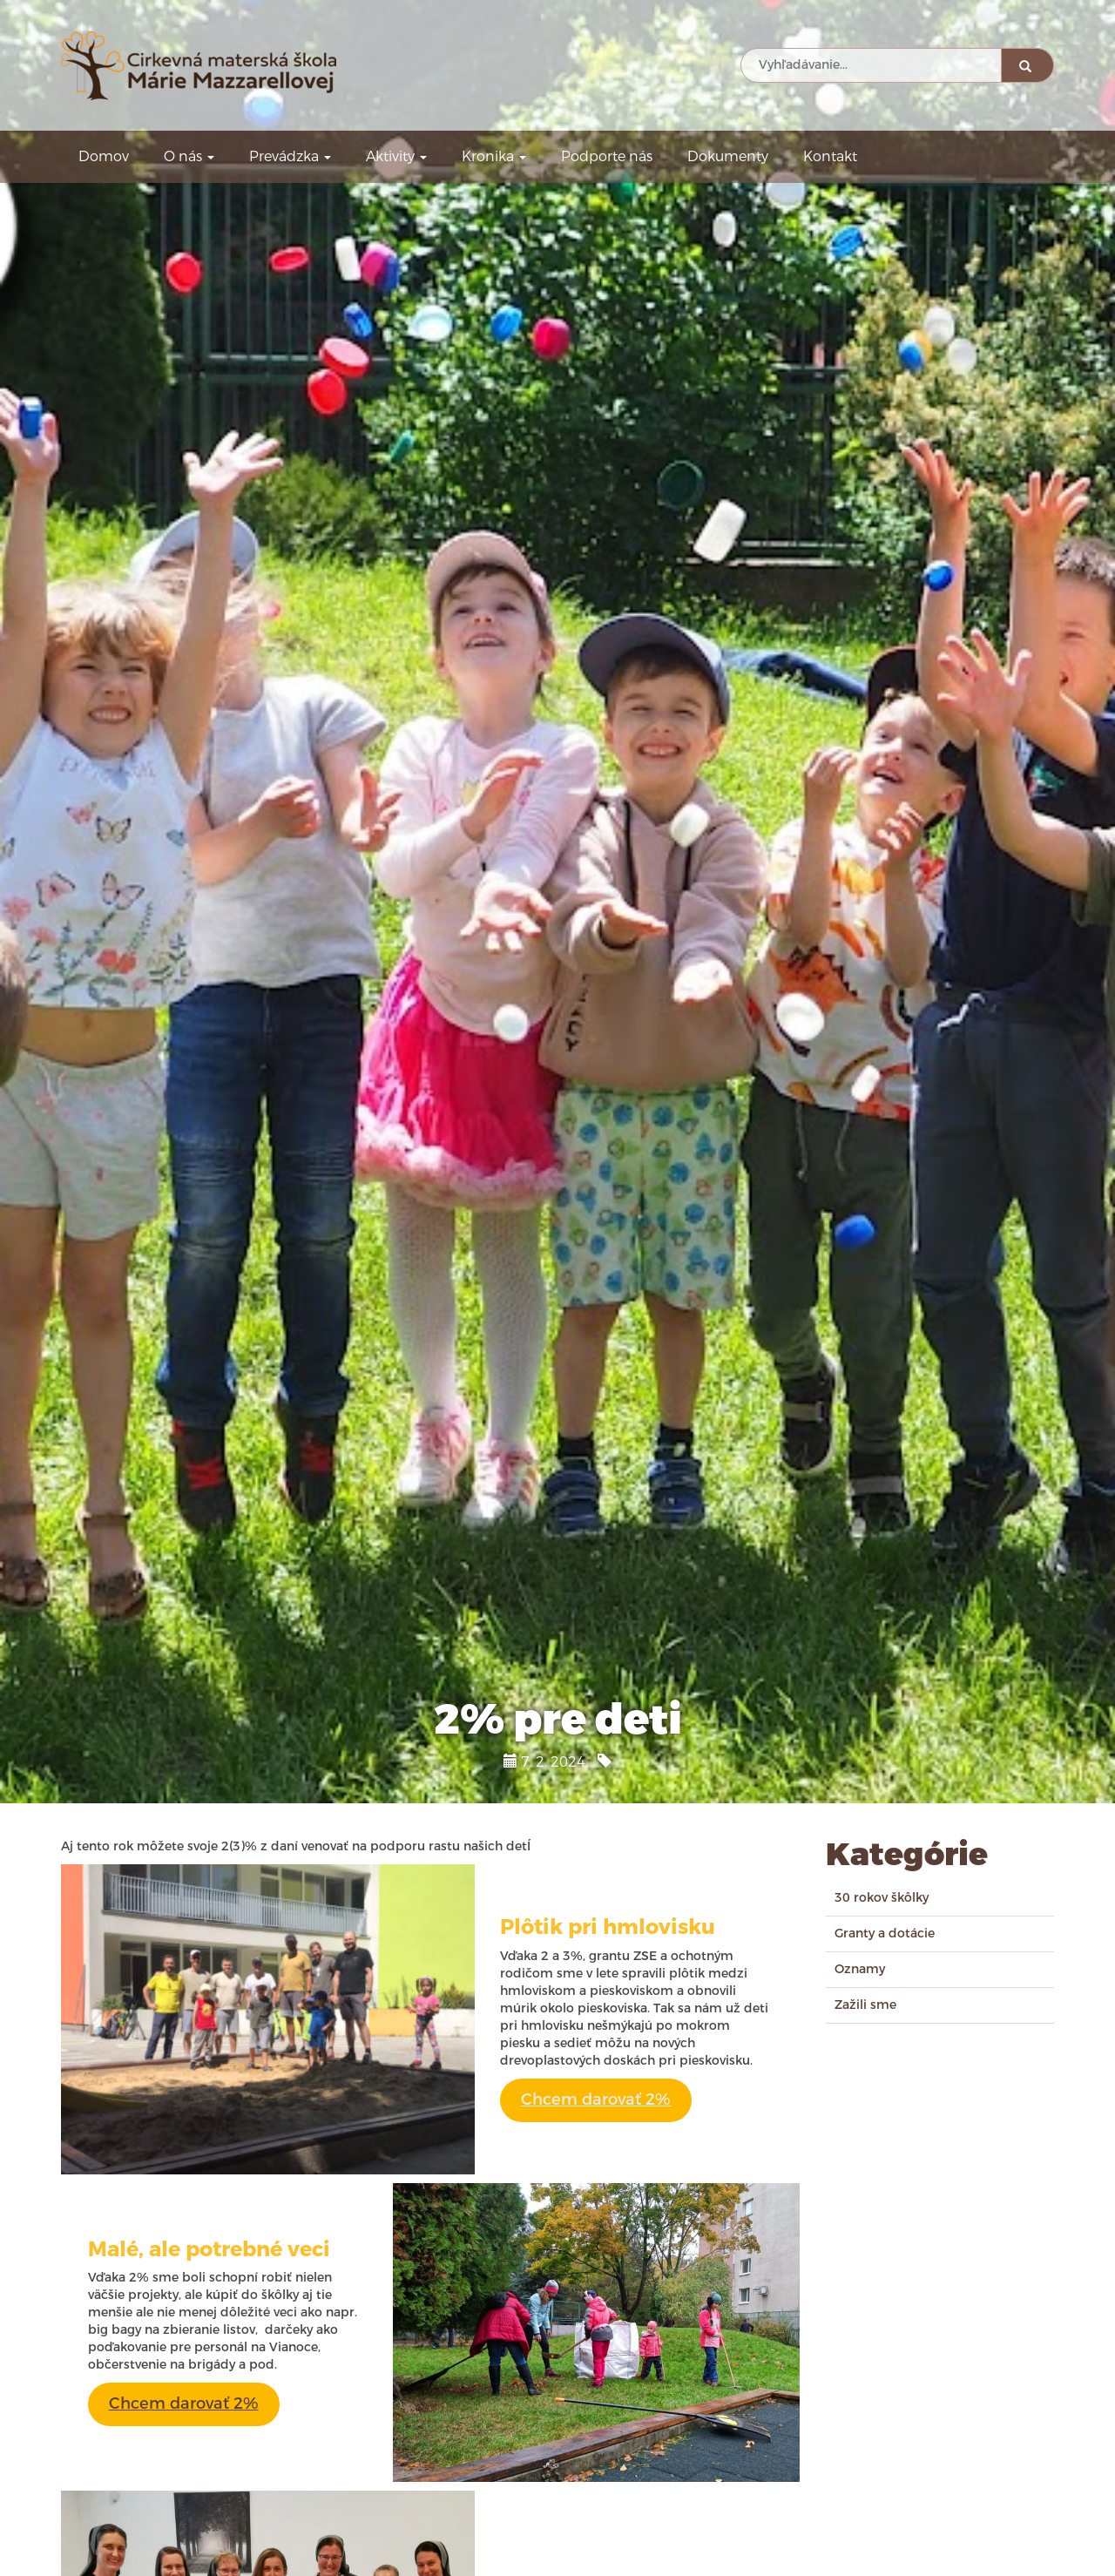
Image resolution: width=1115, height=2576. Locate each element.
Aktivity (396, 156)
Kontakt (830, 156)
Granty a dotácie (885, 1933)
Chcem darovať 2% (596, 2099)
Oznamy (860, 1969)
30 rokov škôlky (882, 1898)
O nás (189, 156)
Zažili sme (865, 2005)
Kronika (494, 156)
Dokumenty (727, 156)
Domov (103, 156)
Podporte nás (606, 156)
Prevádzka (290, 156)
